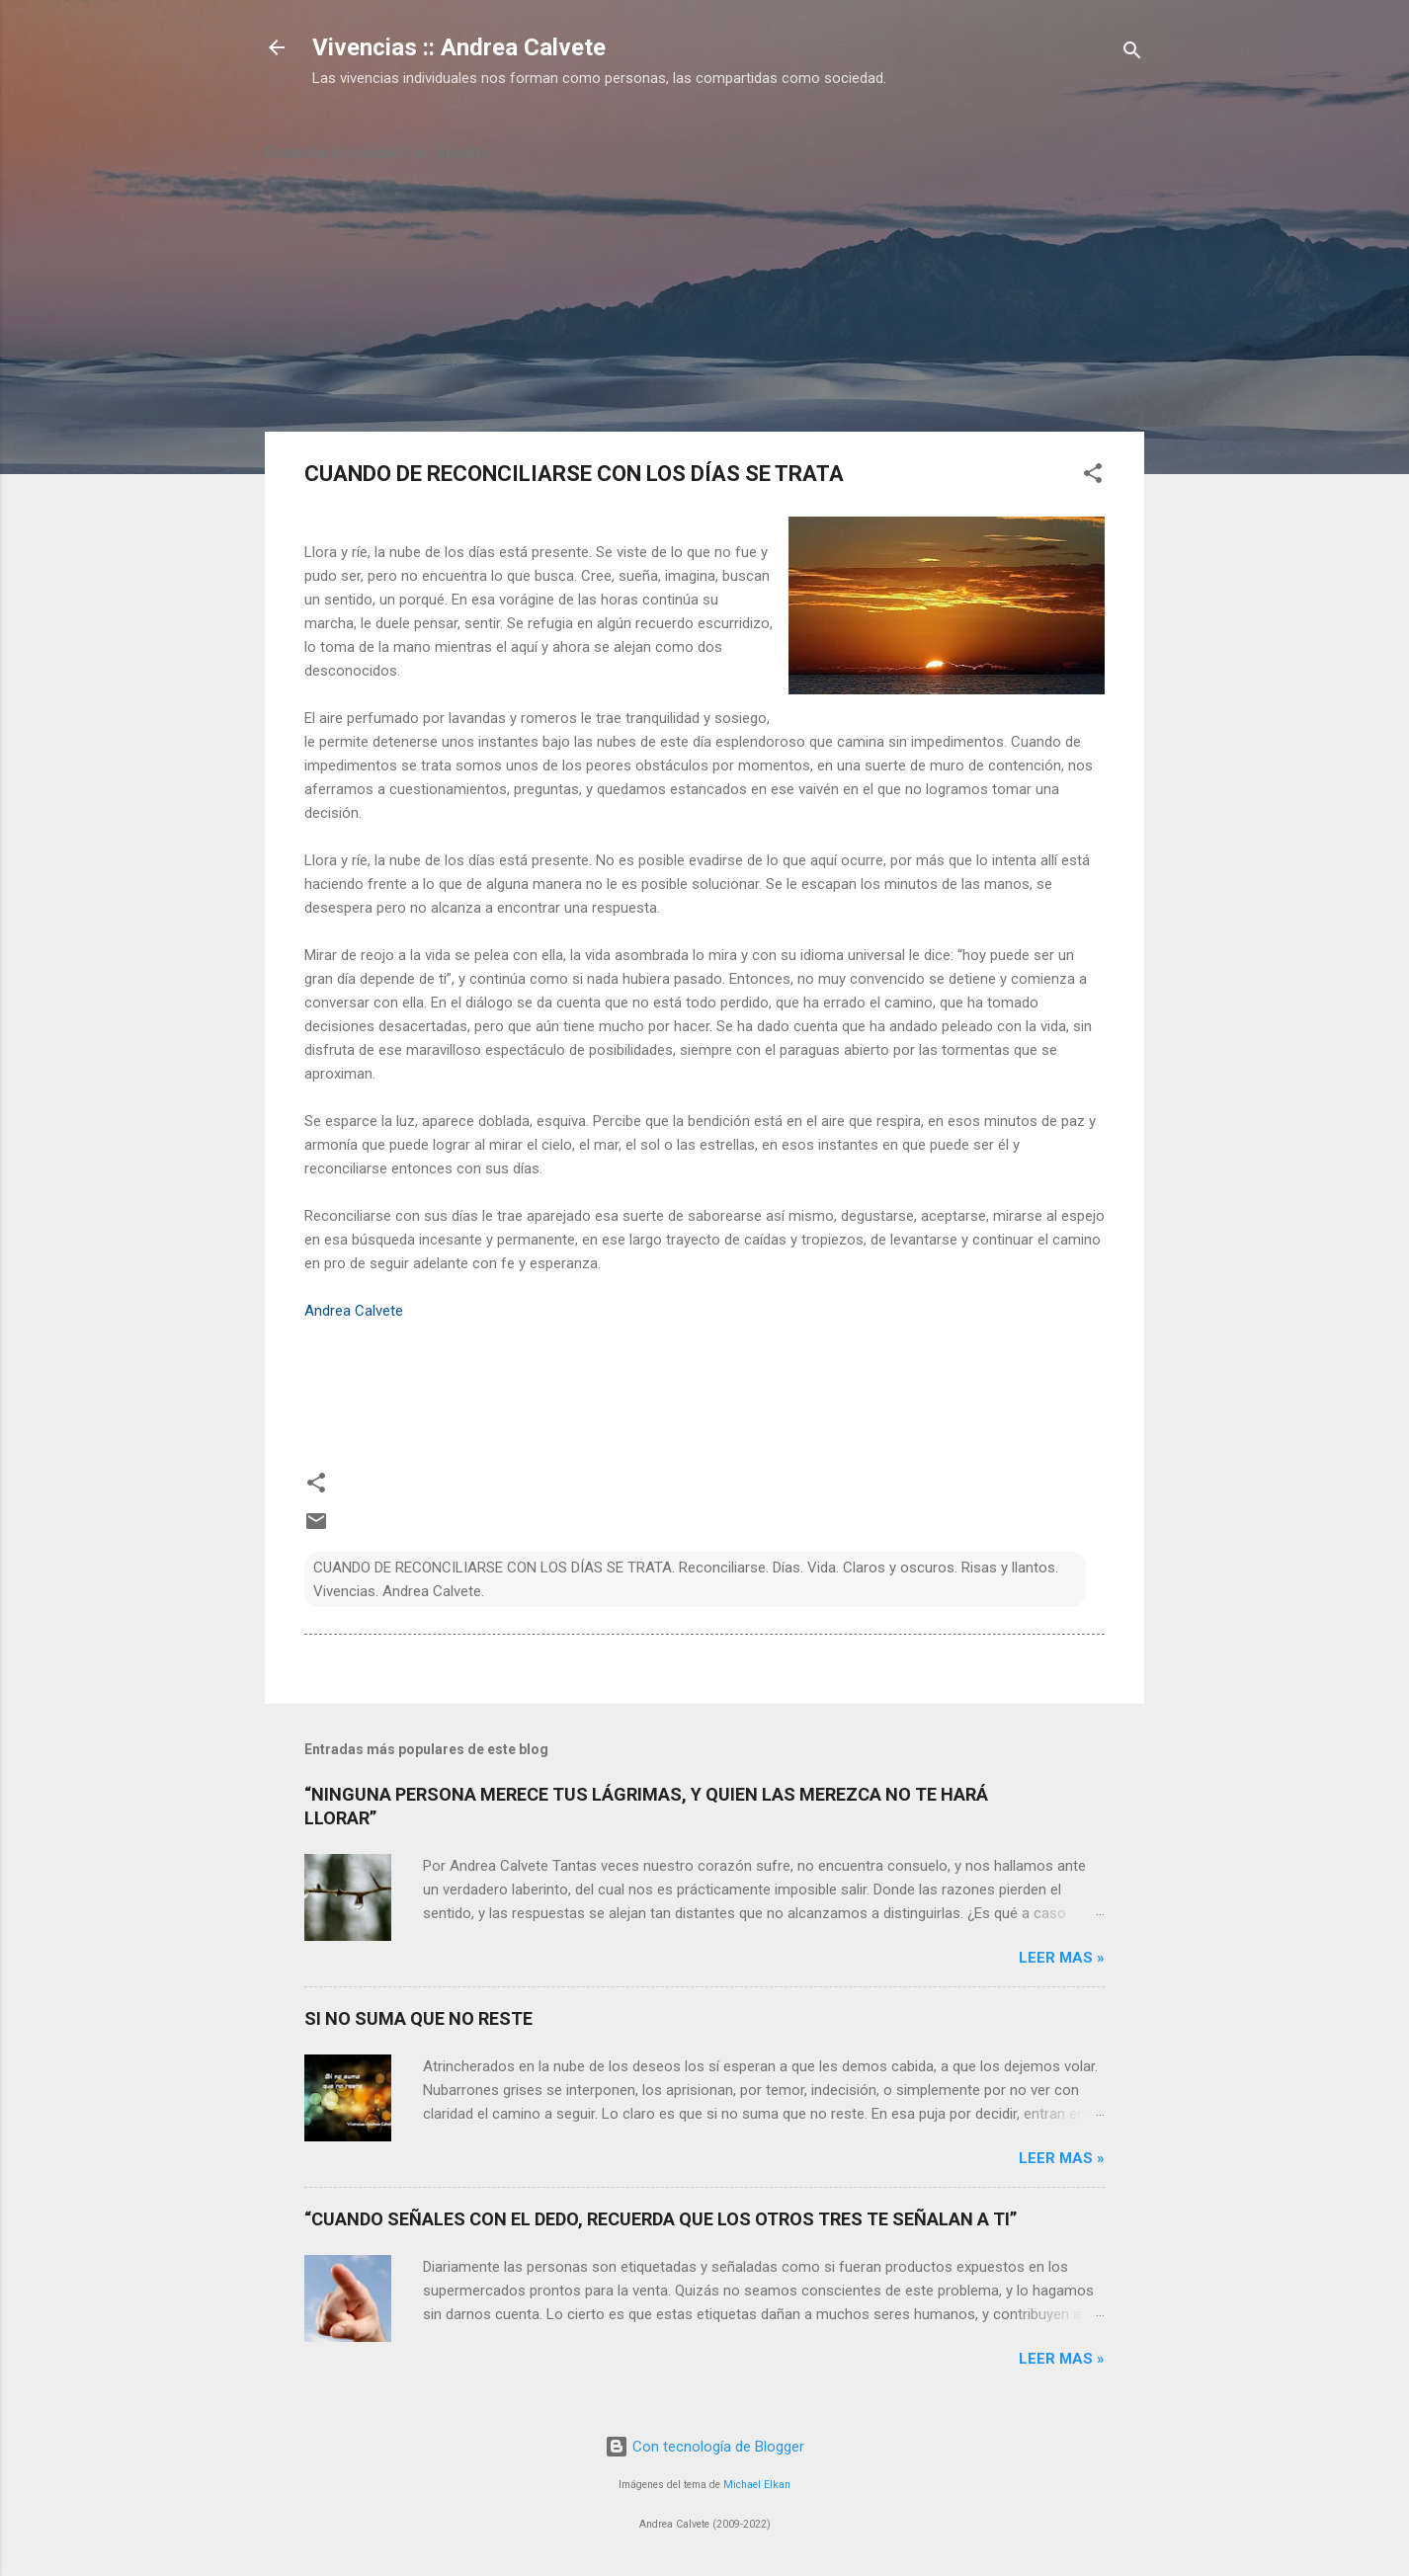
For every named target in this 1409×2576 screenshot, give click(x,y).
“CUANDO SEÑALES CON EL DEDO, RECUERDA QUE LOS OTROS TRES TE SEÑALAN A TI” (660, 2219)
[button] (1093, 476)
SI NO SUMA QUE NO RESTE (418, 2018)
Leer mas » (1062, 1958)
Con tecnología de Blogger (704, 2446)
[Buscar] (1132, 54)
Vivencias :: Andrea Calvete (459, 47)
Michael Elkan (756, 2484)
